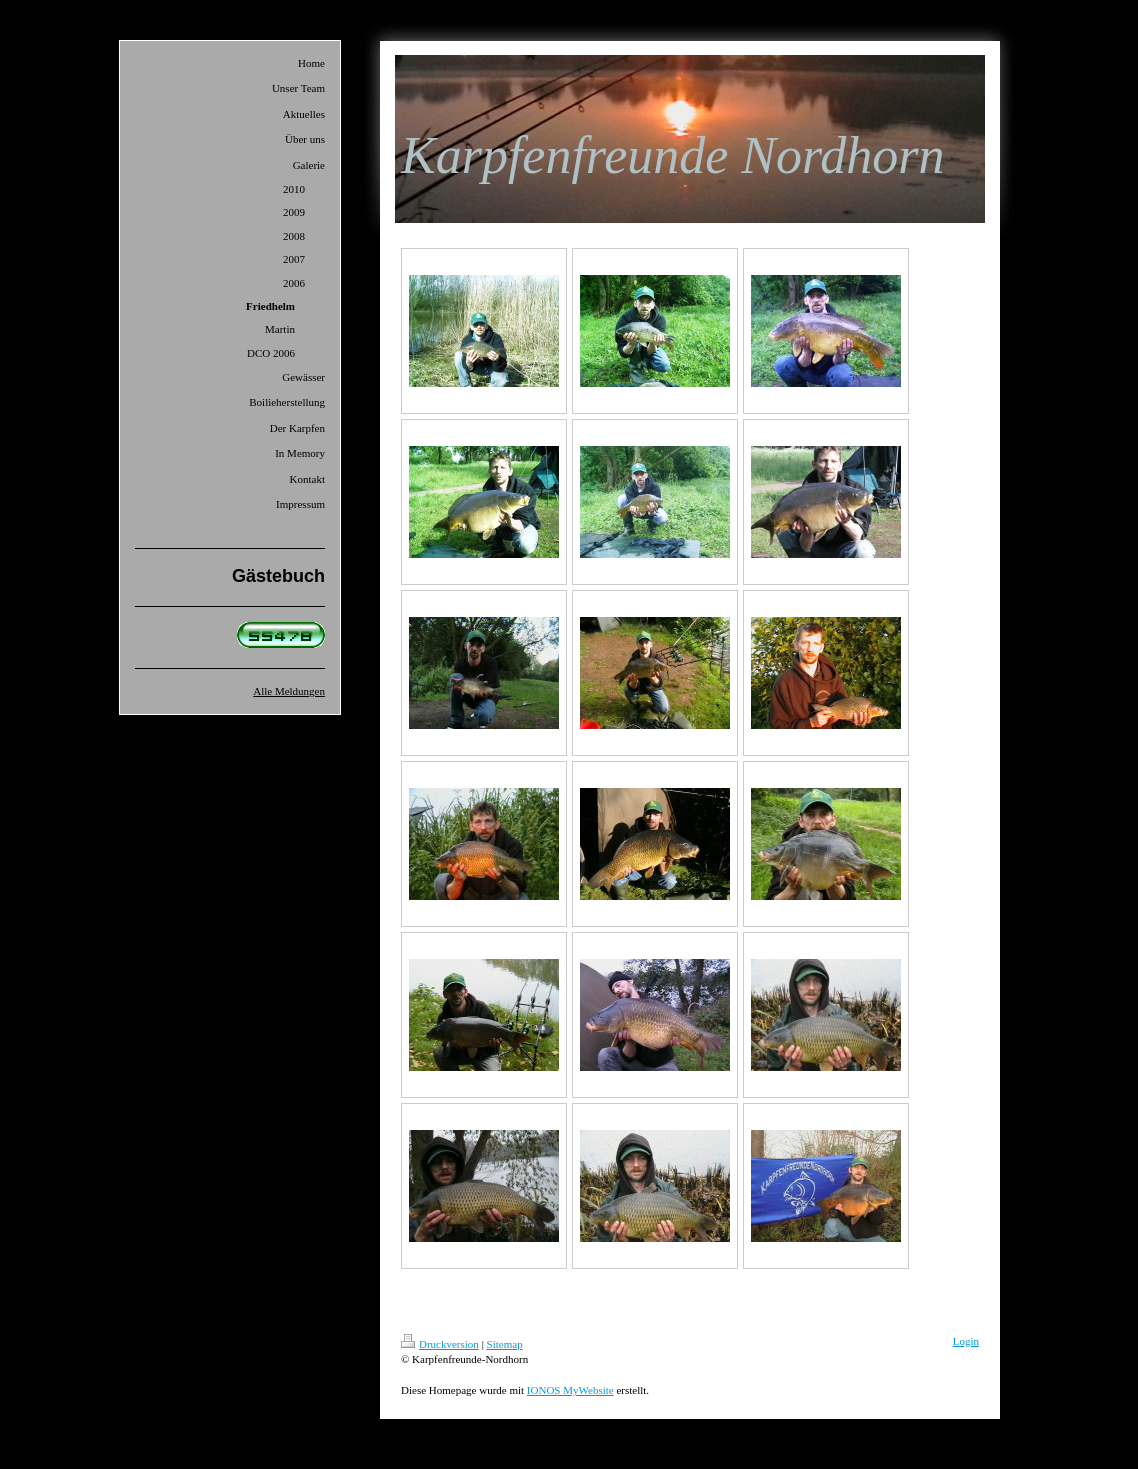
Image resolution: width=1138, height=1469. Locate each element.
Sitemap (505, 1344)
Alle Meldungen (289, 691)
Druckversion (440, 1344)
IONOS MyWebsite (570, 1390)
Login (966, 1341)
